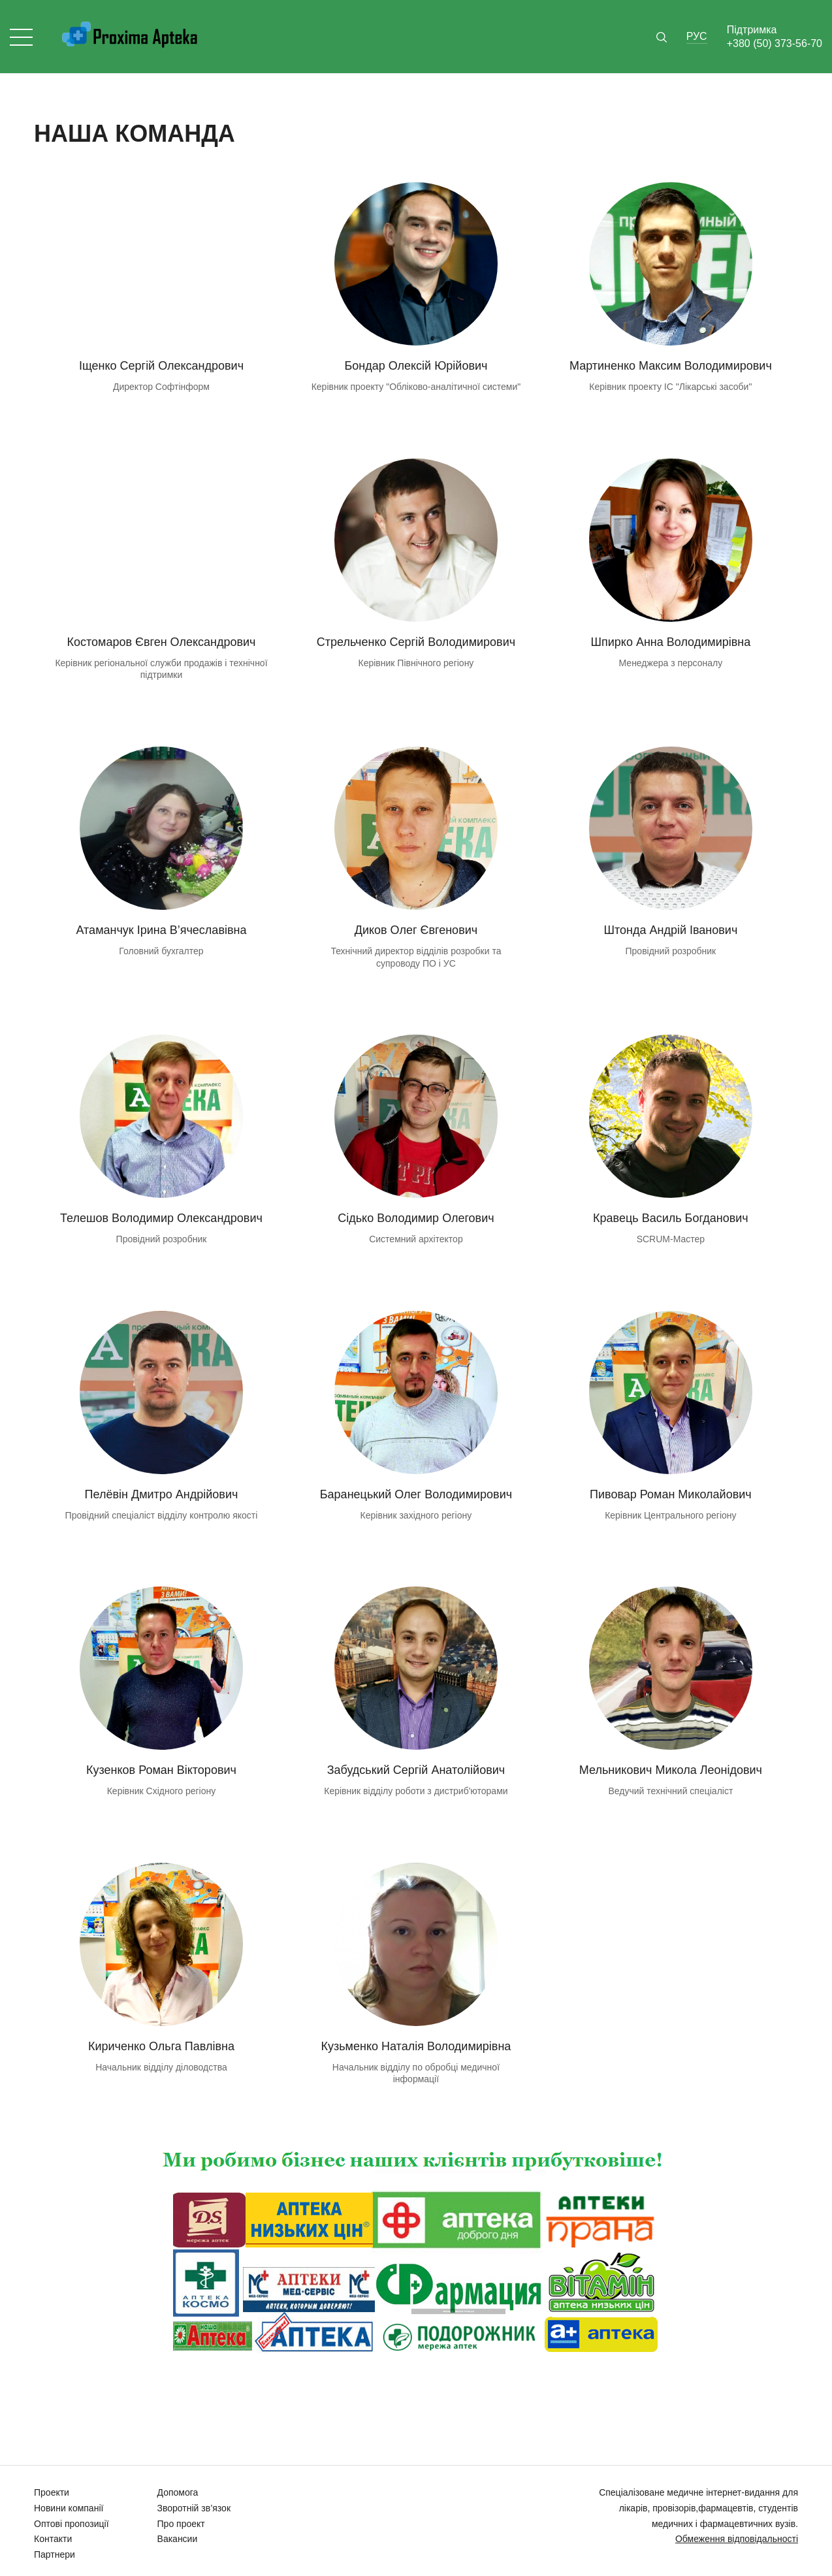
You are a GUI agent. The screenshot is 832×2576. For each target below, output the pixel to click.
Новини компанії (68, 2508)
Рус (696, 36)
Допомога (178, 2492)
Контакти (53, 2539)
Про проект (181, 2524)
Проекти (51, 2492)
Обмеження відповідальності (736, 2539)
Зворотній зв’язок (194, 2508)
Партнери (54, 2554)
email (161, 411)
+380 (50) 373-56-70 (774, 43)
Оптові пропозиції (71, 2524)
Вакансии (177, 2539)
